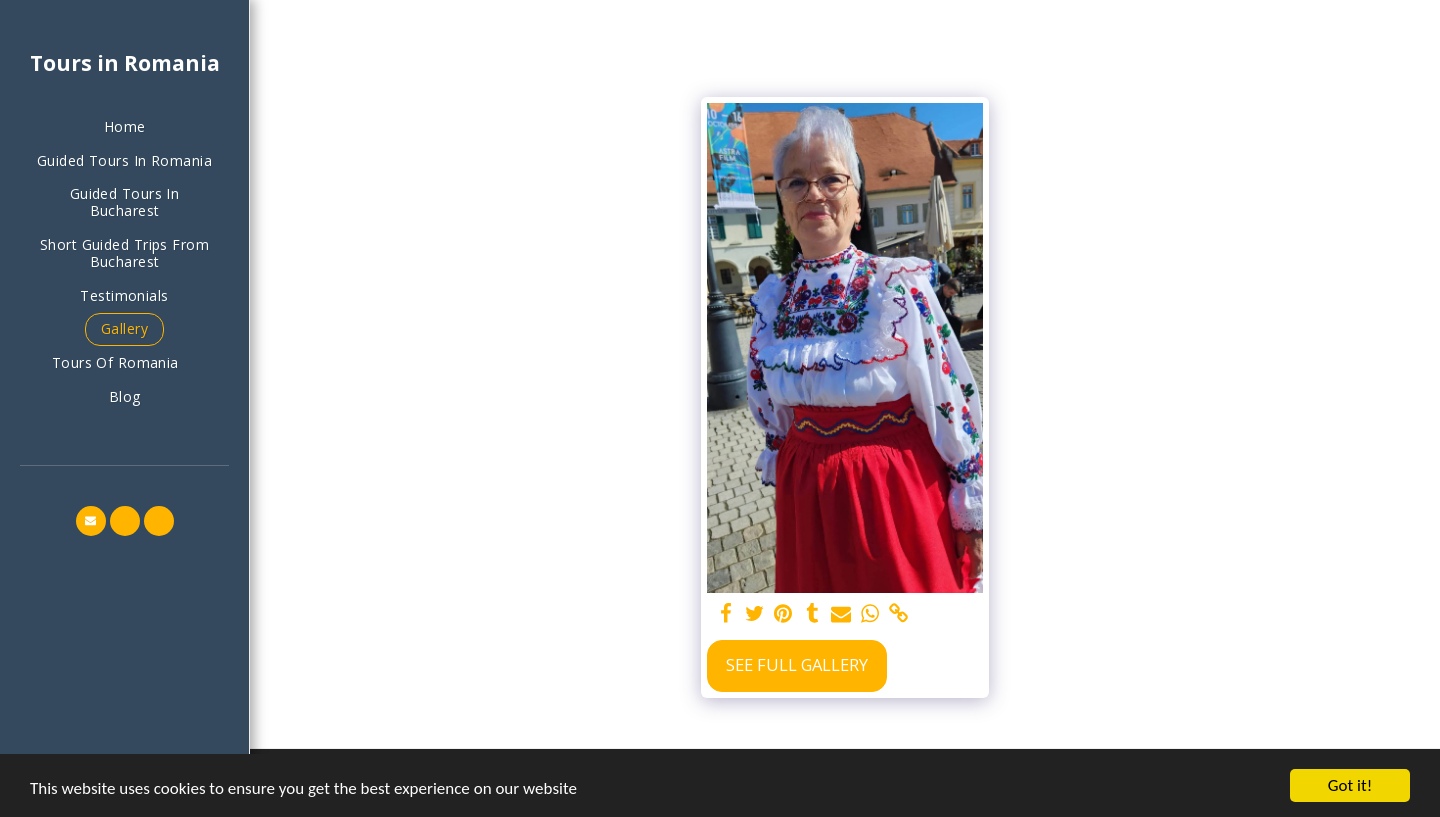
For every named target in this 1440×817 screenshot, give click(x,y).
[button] (124, 363)
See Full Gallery (797, 664)
